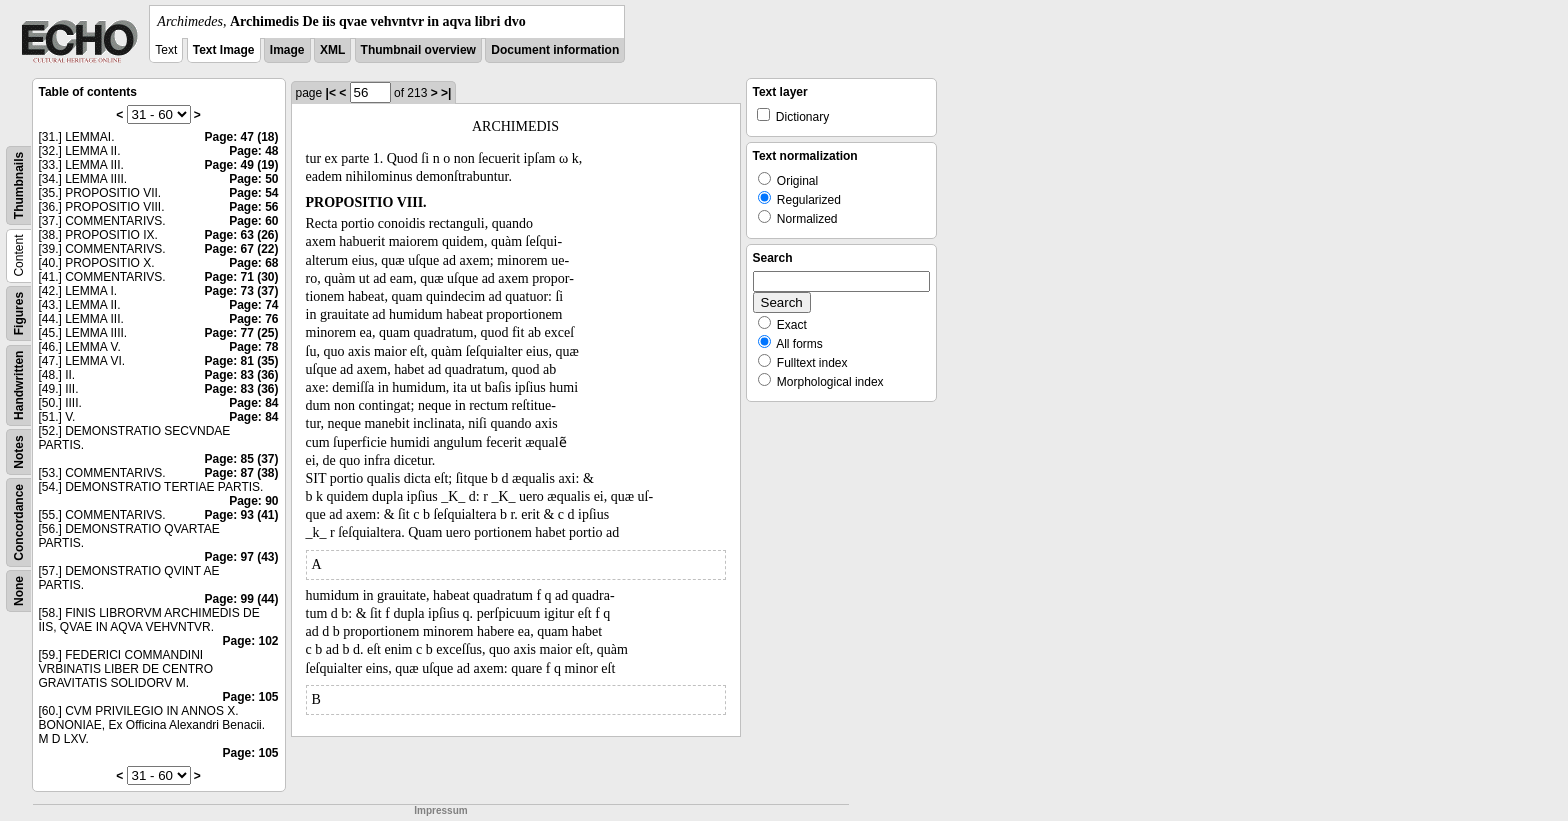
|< (331, 93)
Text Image (224, 50)
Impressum (440, 810)
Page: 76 (253, 319)
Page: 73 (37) (241, 291)
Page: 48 (253, 151)
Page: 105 (250, 697)
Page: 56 (253, 207)
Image (287, 50)
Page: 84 (253, 403)
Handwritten (19, 385)
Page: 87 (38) (241, 473)
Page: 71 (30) (241, 277)
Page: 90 (253, 501)
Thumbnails (19, 185)
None (19, 591)
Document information (555, 50)
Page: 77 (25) (241, 333)
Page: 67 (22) (241, 249)
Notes (19, 451)
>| (446, 93)
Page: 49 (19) (241, 165)
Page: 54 (253, 193)
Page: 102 (250, 641)
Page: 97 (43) (241, 557)
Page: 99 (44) (241, 599)
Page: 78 (253, 347)
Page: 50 (253, 179)
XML (332, 50)
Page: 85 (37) (241, 459)
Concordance (19, 522)
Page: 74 (253, 305)
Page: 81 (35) (241, 361)
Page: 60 (253, 221)
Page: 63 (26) (241, 235)
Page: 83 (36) (241, 375)
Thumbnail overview (418, 50)
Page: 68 (253, 263)
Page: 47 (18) (241, 137)
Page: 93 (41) (241, 515)
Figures (19, 313)
